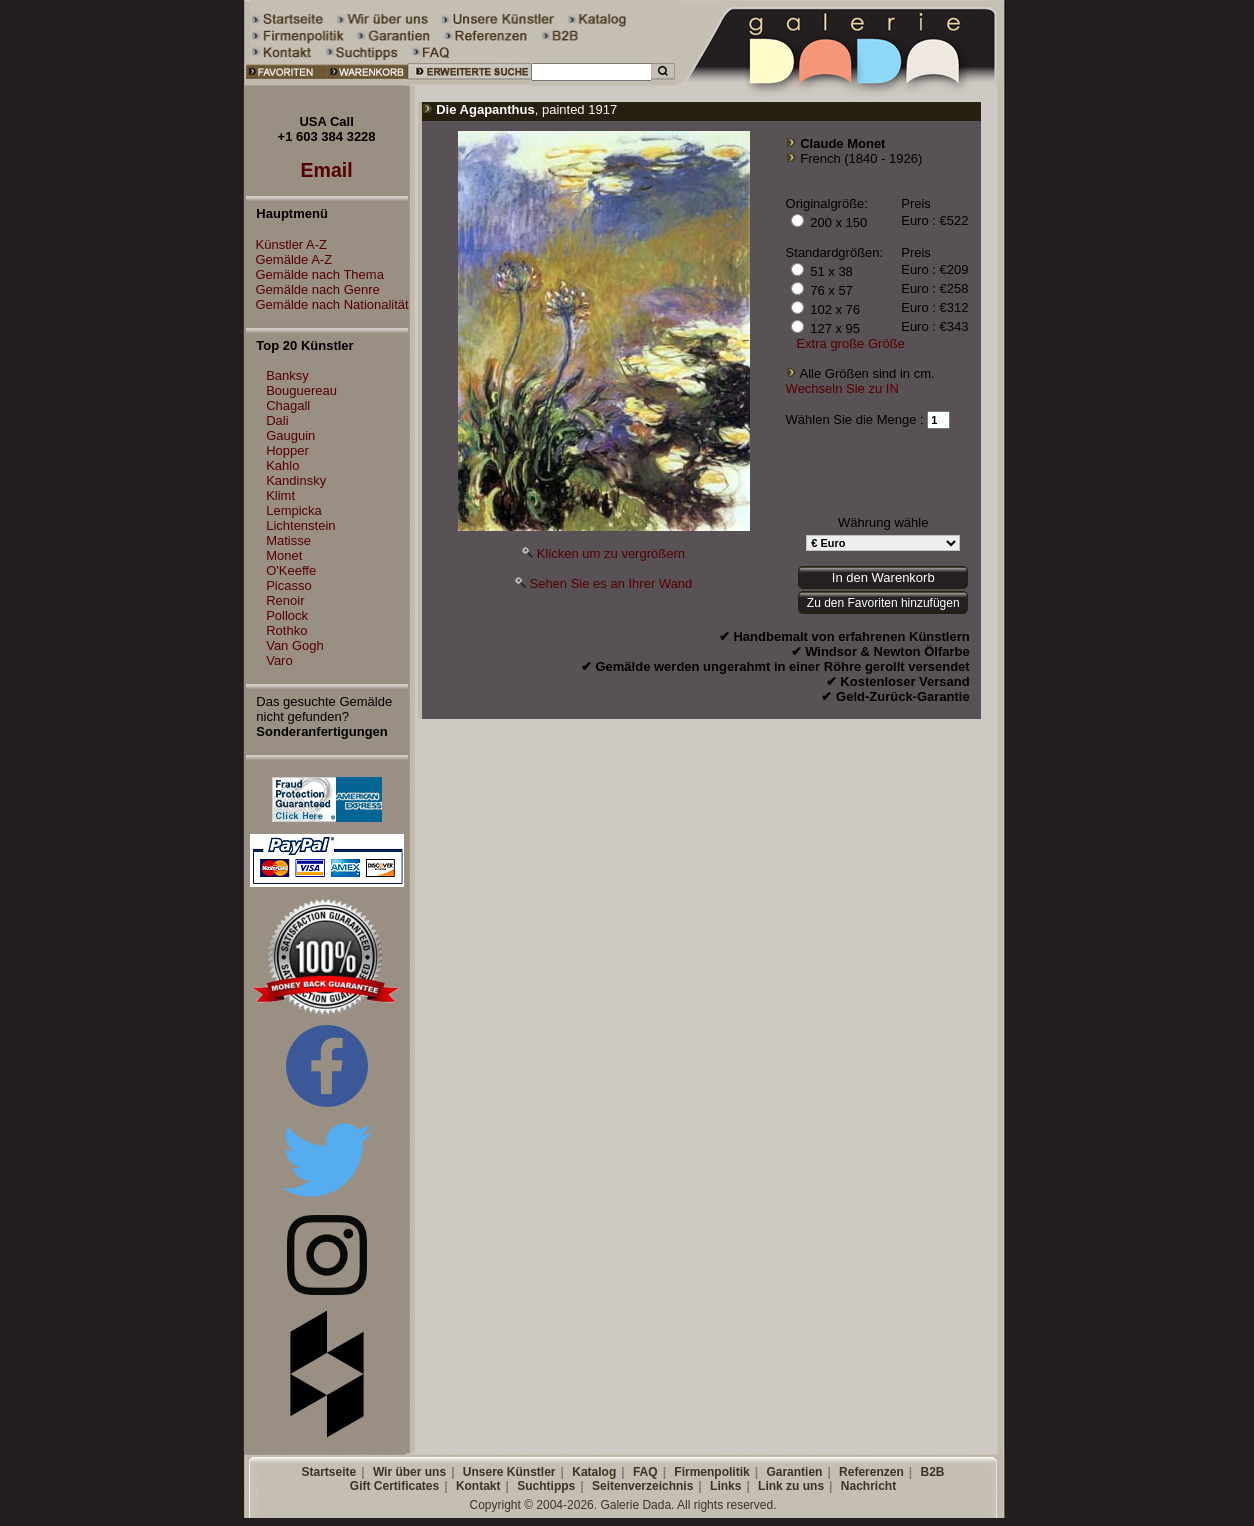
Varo (279, 660)
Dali (277, 420)
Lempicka (294, 510)
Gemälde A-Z (289, 259)
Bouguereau (301, 390)
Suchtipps (546, 1486)
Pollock (287, 615)
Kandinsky (296, 480)
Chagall (288, 405)
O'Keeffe (291, 570)
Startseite (328, 1472)
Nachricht (868, 1486)
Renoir (285, 600)
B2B (932, 1472)
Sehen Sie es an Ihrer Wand (610, 583)
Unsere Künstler (509, 1472)
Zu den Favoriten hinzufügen (883, 603)
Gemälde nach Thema (315, 274)
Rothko (286, 630)
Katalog (594, 1472)
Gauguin (290, 435)
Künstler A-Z (287, 244)
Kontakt (478, 1486)
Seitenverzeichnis (642, 1486)
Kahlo (282, 465)
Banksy (287, 375)
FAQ (645, 1472)
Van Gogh (295, 645)
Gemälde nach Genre (313, 289)
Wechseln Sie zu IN (842, 388)
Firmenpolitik (711, 1472)
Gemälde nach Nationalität (327, 304)
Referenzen (871, 1472)
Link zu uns (791, 1486)
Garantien (794, 1472)
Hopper (287, 450)
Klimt (280, 495)
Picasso (289, 585)
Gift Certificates (394, 1486)
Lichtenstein (300, 525)
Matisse (288, 540)
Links (725, 1486)
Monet (284, 555)
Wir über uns (409, 1472)
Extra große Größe (850, 343)
